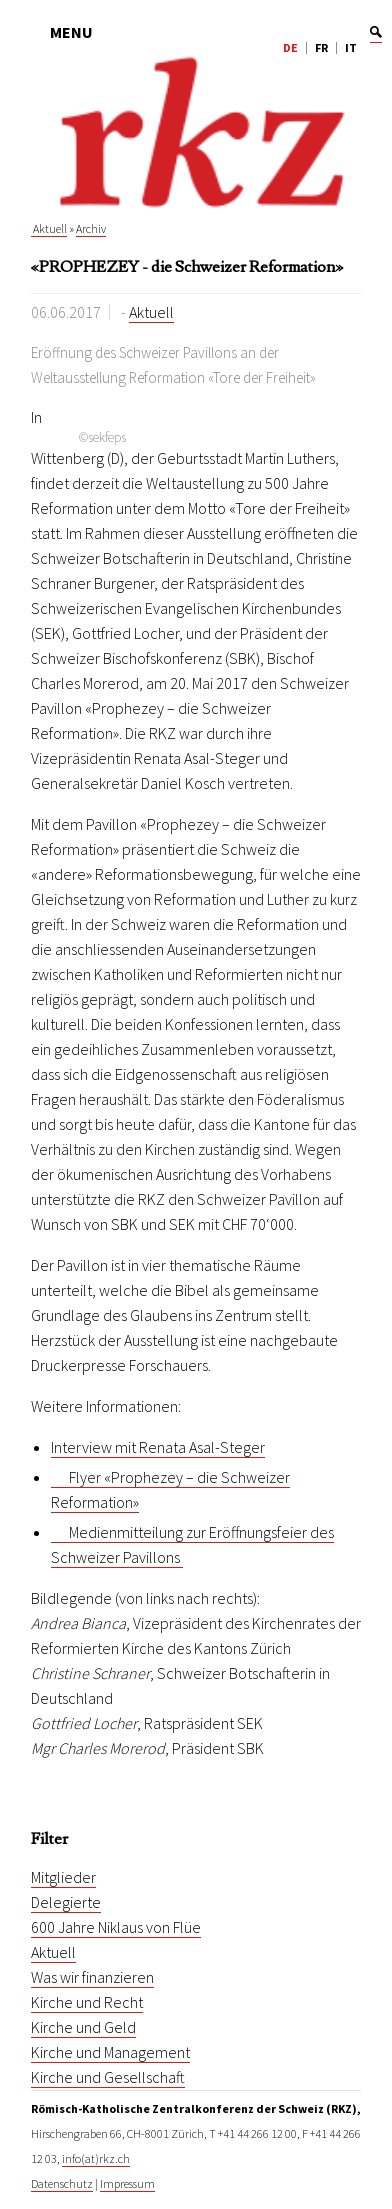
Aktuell (49, 228)
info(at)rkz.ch (96, 2158)
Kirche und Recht (87, 2002)
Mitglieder (63, 1877)
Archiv (91, 228)
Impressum (127, 2183)
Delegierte (66, 1902)
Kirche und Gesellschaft (108, 2077)
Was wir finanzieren (92, 1977)
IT (351, 47)
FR (321, 47)
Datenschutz (62, 2183)
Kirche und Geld (83, 2027)
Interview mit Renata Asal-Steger (158, 1447)
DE (290, 47)
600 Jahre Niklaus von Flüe (116, 1927)
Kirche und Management (110, 2052)
